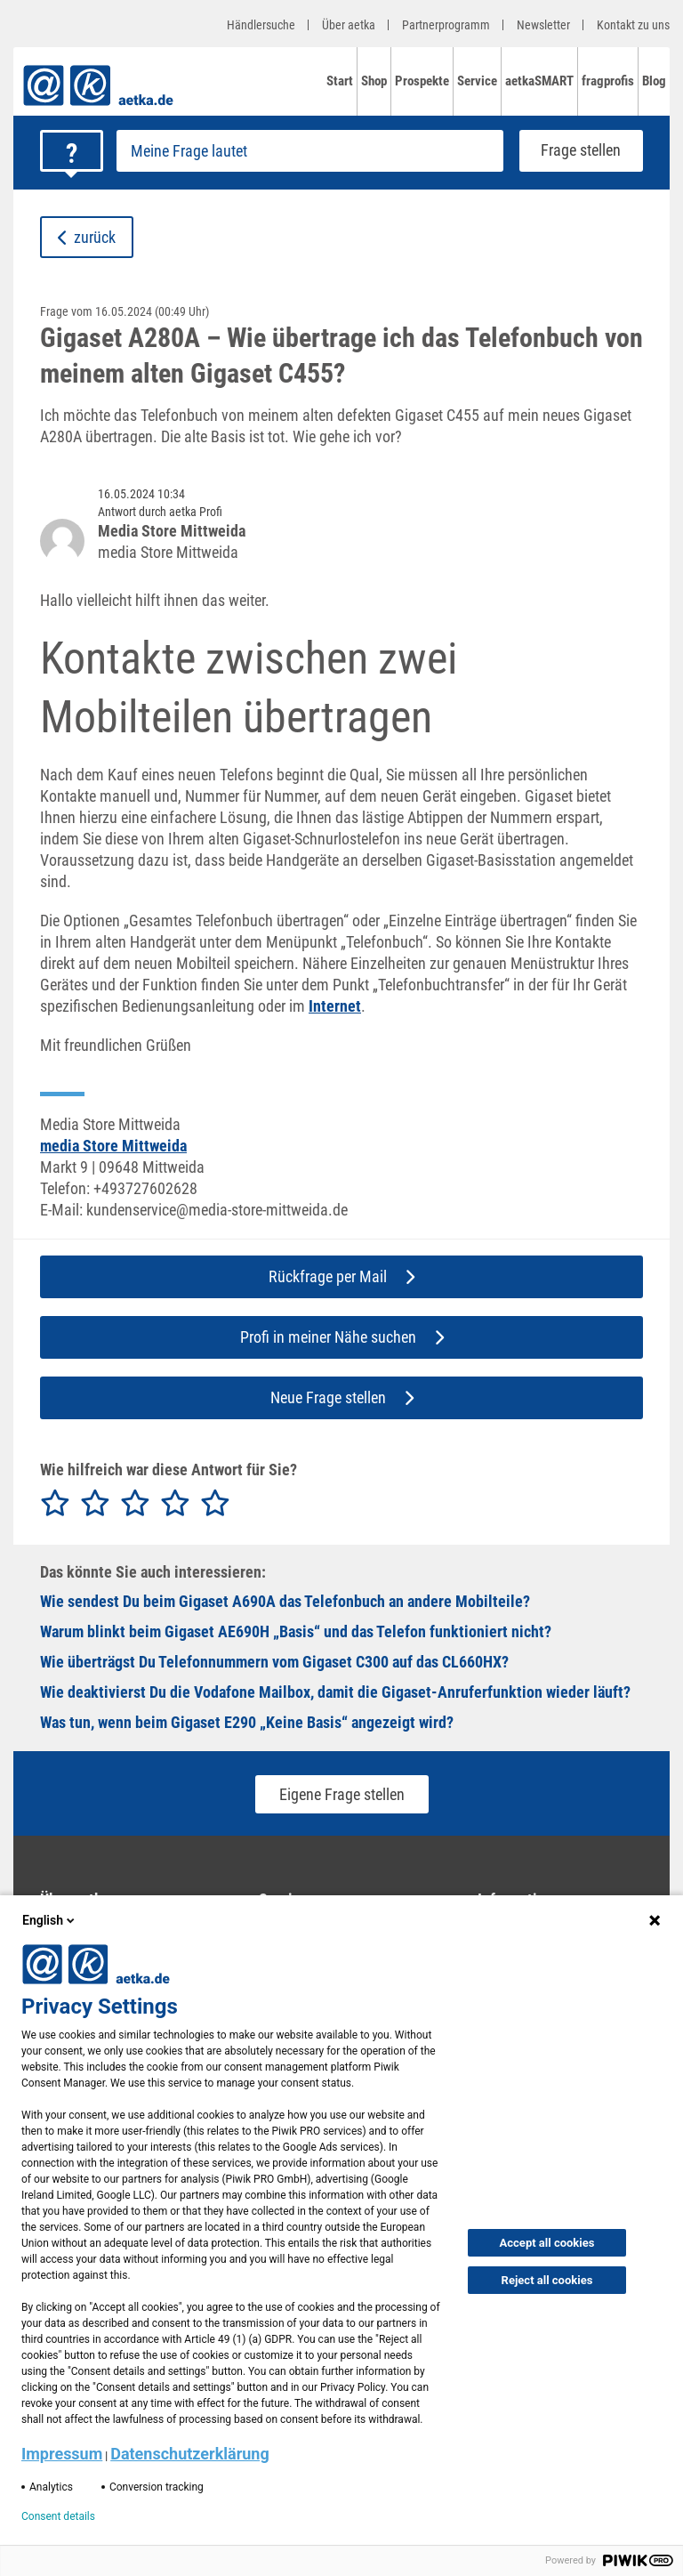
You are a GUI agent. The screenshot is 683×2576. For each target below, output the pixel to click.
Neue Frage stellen (342, 1397)
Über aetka (348, 25)
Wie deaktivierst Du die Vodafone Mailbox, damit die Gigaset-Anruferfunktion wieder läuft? (335, 1692)
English (49, 1920)
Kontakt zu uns (633, 25)
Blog (654, 81)
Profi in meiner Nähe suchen (342, 1337)
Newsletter (543, 25)
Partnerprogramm (446, 25)
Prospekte (422, 81)
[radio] (55, 1504)
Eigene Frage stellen (342, 1794)
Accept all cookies (547, 2242)
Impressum (61, 2453)
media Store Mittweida (113, 1145)
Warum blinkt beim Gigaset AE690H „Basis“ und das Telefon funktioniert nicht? (295, 1631)
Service (477, 81)
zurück (87, 237)
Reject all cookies (547, 2280)
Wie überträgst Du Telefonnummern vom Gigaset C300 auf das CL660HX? (274, 1661)
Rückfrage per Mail (341, 1276)
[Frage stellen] (310, 151)
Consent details (58, 2516)
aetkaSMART (539, 81)
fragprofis (608, 81)
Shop (374, 81)
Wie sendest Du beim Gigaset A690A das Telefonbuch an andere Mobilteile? (285, 1601)
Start (339, 81)
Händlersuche (261, 25)
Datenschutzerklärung (189, 2453)
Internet (335, 1006)
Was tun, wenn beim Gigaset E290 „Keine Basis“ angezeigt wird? (247, 1722)
